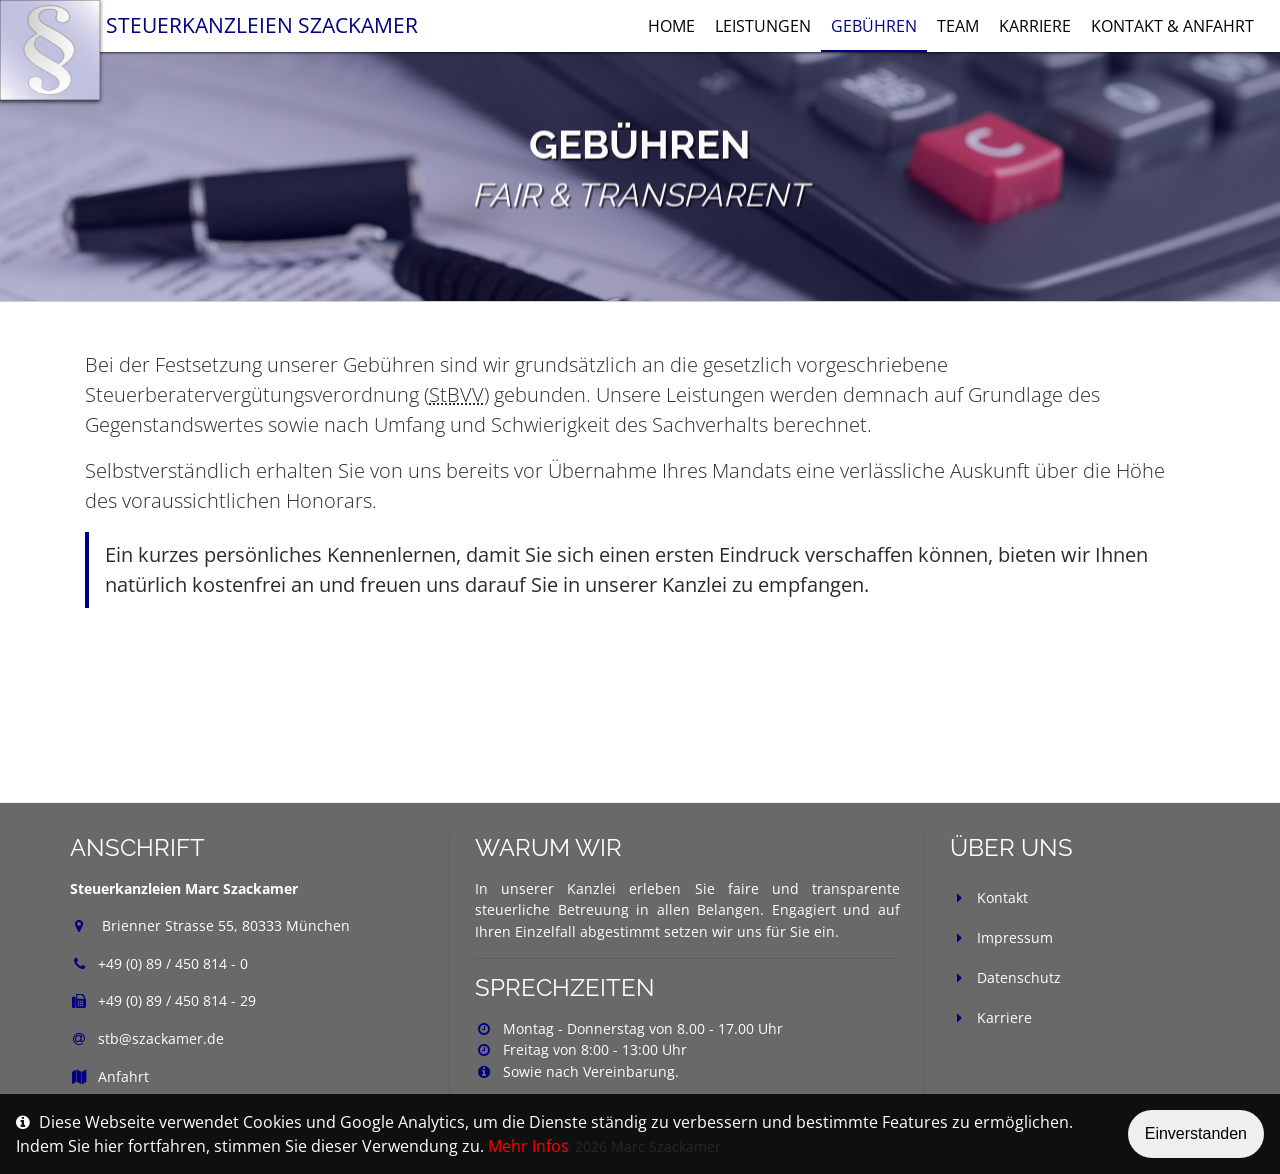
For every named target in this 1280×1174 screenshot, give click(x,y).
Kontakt (1002, 897)
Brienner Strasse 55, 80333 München (224, 925)
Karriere (1004, 1017)
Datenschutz (1019, 977)
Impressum (1015, 937)
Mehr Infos (528, 1146)
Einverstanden (1196, 1133)
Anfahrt (109, 1076)
